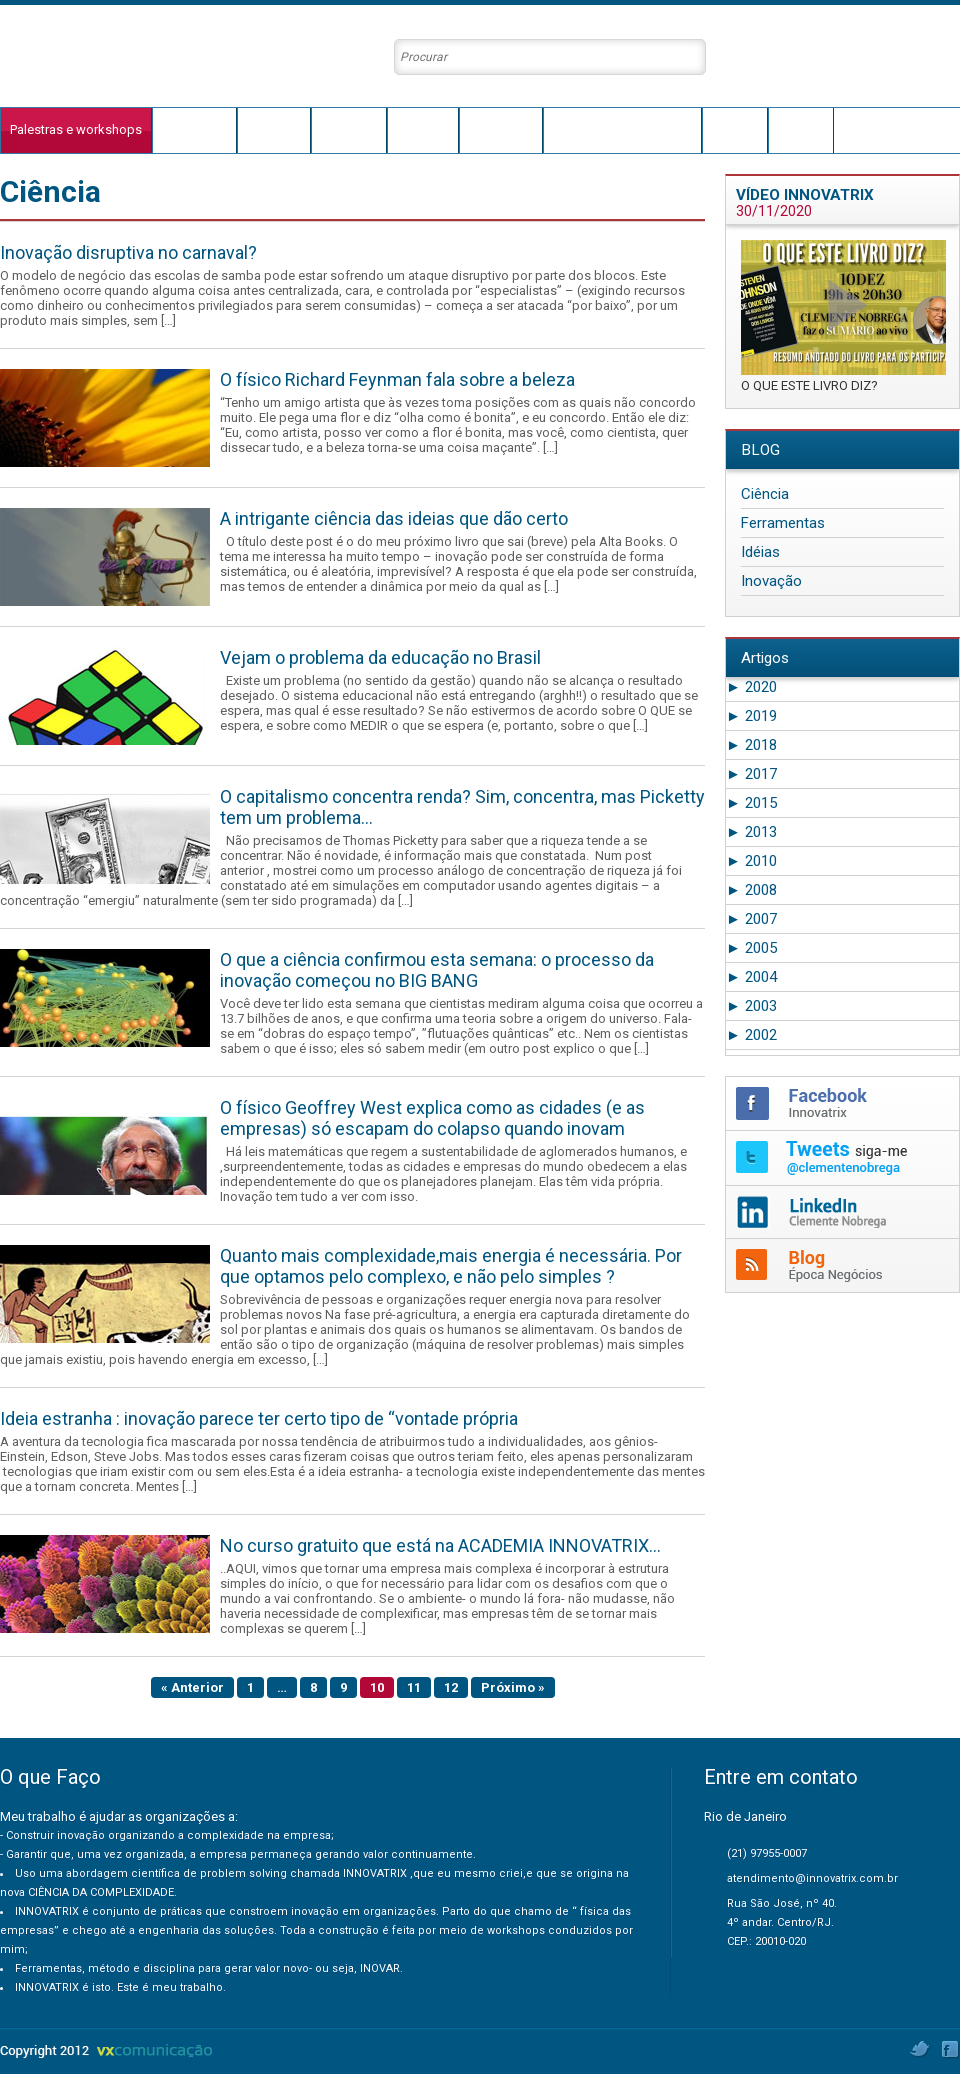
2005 (751, 948)
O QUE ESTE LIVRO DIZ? (809, 385)
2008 (751, 890)
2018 (751, 745)
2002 (751, 1035)
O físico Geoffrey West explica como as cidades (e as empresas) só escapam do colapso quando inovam (432, 1118)
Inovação (771, 581)
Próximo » (513, 1687)
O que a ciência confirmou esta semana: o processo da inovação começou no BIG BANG (437, 970)
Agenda (735, 129)
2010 (751, 861)
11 (414, 1687)
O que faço (195, 129)
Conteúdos (501, 129)
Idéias (760, 552)
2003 (751, 1006)
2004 (751, 977)
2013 (751, 832)
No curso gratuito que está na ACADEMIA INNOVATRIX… (440, 1545)
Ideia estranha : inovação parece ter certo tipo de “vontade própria (259, 1418)
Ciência (765, 494)
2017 (751, 774)
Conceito (423, 129)
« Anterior (192, 1687)
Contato (801, 129)
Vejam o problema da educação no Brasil (380, 657)
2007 (751, 919)
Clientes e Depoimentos (622, 129)
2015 (751, 803)
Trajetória (274, 129)
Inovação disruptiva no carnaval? (128, 252)
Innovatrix (348, 129)
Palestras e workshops (76, 129)
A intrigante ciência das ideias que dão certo (394, 518)
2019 (751, 716)
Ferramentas (783, 523)
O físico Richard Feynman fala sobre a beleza (397, 379)
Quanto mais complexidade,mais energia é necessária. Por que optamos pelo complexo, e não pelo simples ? (451, 1266)
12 (451, 1687)
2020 (751, 687)
